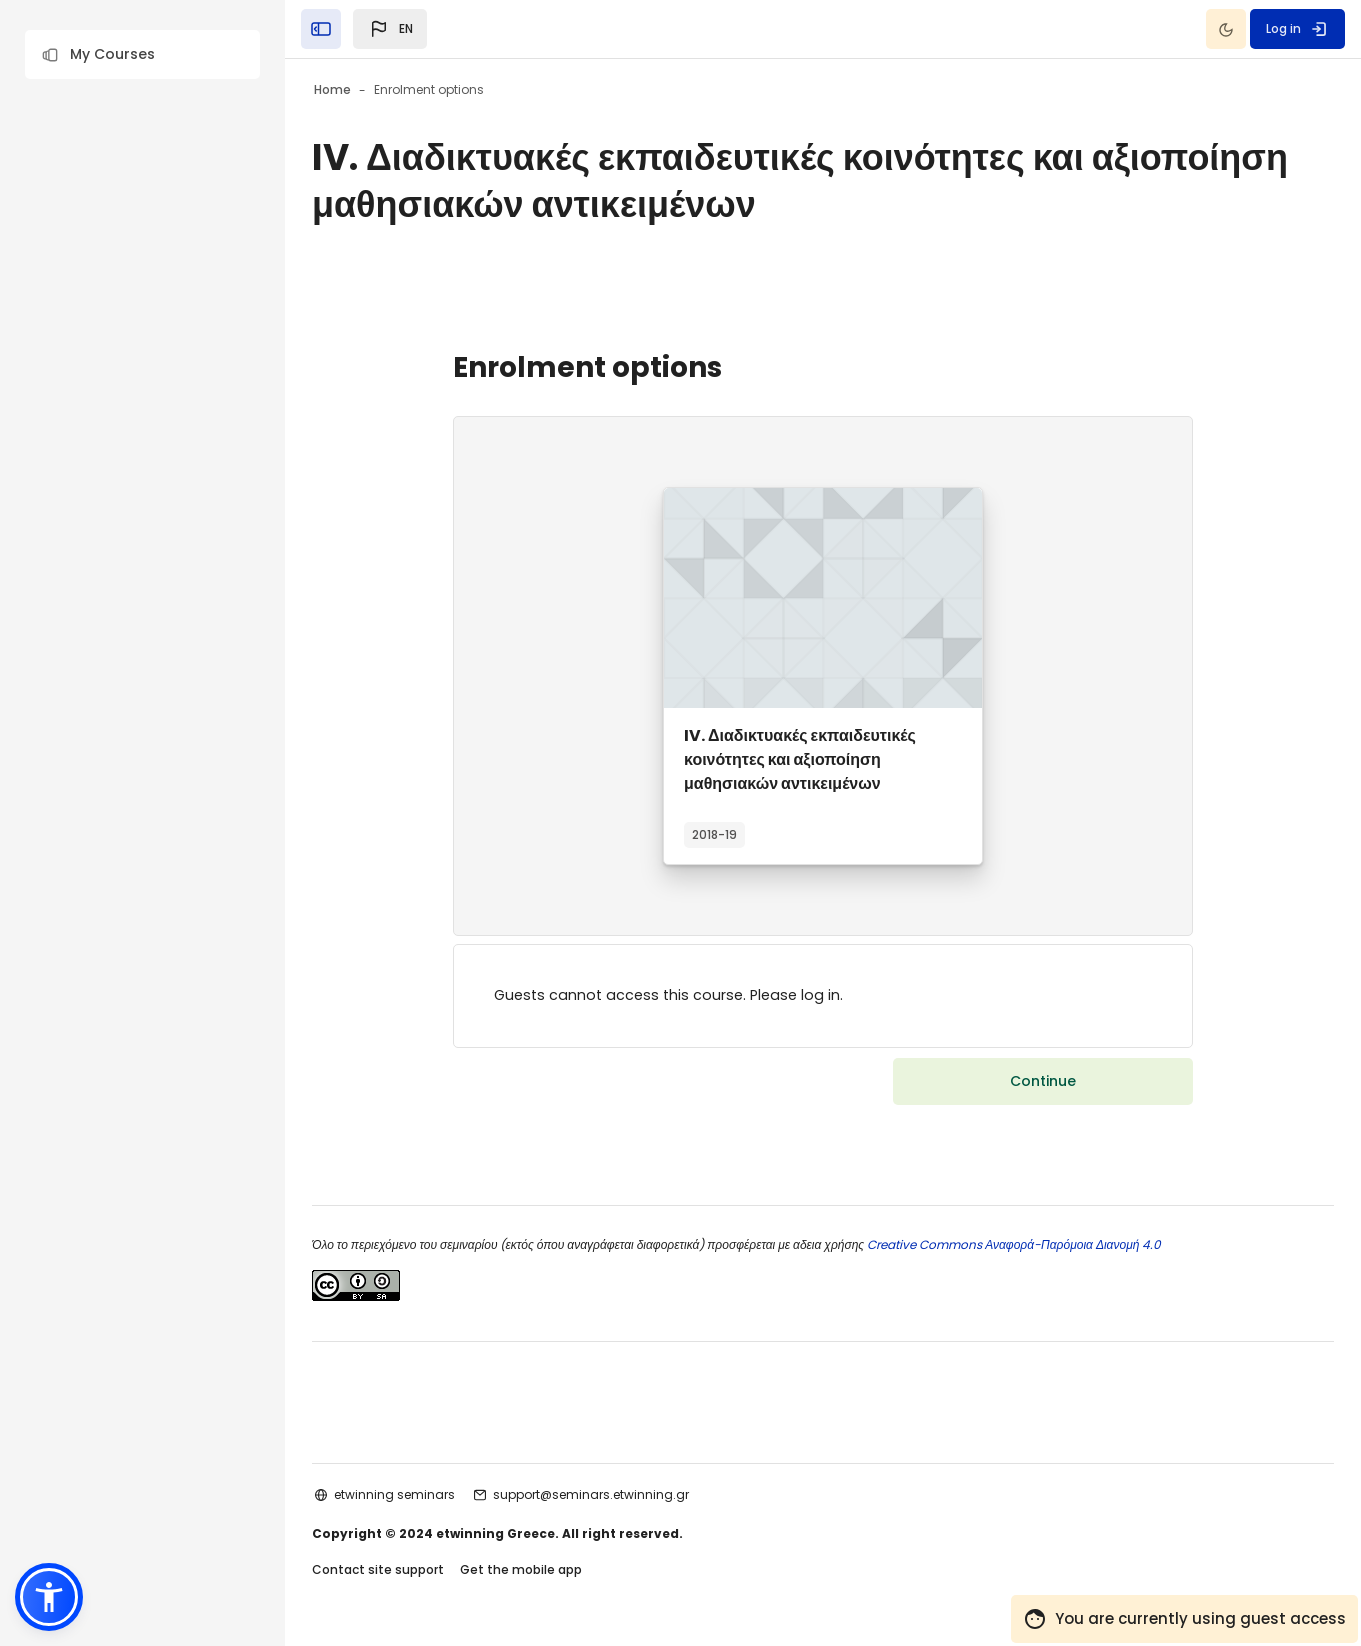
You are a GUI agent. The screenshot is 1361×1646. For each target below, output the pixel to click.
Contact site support (431, 1574)
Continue (1043, 1083)
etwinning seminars (447, 1496)
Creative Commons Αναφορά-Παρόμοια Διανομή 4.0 (1065, 1246)
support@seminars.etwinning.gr (644, 1496)
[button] (142, 54)
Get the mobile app (574, 1574)
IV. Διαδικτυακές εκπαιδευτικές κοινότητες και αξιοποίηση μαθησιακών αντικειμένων (800, 759)
